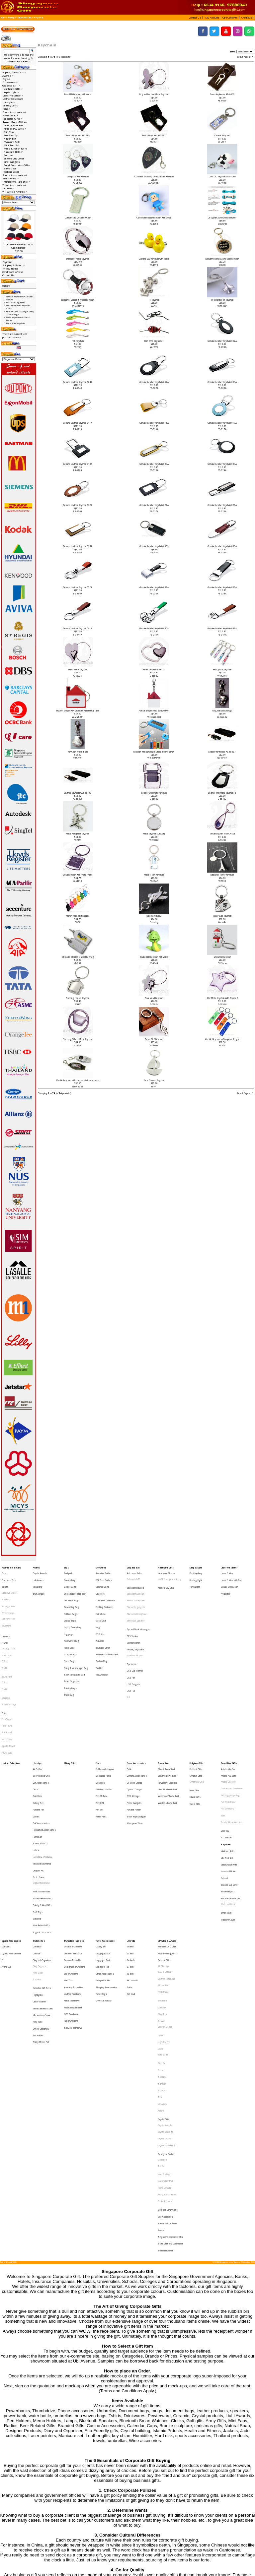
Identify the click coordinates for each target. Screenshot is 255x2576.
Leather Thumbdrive (73, 1882)
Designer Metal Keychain (77, 258)
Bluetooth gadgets (136, 1596)
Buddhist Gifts (196, 1717)
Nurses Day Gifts (166, 1582)
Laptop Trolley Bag (72, 1610)
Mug (98, 1610)
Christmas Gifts (197, 1727)
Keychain (38, 17)
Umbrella (131, 1843)
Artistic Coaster (228, 1727)
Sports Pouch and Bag (74, 1644)
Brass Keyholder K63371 (154, 135)
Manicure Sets (12, 142)
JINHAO (161, 1903)
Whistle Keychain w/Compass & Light (222, 1039)
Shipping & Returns (13, 265)
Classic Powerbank (166, 1717)
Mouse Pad (163, 1877)
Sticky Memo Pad (41, 1917)
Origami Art (38, 1790)
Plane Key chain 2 (154, 915)
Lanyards (6, 1617)
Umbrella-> (8, 188)
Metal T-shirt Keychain (154, 874)
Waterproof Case (135, 1756)
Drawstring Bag (71, 1595)
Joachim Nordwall (165, 2019)
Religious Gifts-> (12, 118)
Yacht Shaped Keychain (154, 1080)
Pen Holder (38, 1912)
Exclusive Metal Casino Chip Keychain (222, 258)
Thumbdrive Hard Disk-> (16, 181)
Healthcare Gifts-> (12, 89)
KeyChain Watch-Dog (222, 710)
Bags (66, 1566)
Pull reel (8, 155)
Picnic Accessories (41, 1806)
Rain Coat (131, 1882)
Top (2, 17)
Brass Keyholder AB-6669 (222, 94)
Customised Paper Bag (75, 1586)
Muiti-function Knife (15, 148)
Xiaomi (161, 1968)
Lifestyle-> (8, 102)
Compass (6, 1848)
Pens (98, 1712)
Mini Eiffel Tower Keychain (222, 874)
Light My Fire (164, 1918)
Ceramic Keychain (222, 135)
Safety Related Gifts (42, 1815)
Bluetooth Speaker (135, 1606)
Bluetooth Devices (135, 1582)
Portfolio (37, 1872)
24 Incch (130, 1858)
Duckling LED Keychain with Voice (154, 258)
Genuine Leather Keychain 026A (77, 505)
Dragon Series (165, 1908)
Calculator (37, 1848)
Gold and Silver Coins (168, 2040)
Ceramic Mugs (102, 1581)
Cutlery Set (38, 1741)
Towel (4, 1673)
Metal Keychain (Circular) (154, 833)
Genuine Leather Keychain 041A (77, 628)
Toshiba (161, 1953)
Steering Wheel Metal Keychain (77, 1039)
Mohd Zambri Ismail (167, 2029)
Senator (162, 1948)
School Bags (70, 1629)
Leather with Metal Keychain (154, 792)
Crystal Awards (40, 1571)
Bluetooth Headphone (137, 1601)
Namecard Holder (13, 151)
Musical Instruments (42, 1785)
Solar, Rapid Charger (136, 1751)
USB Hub (131, 1657)
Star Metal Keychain (154, 998)
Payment (7, 262)
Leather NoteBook (166, 1872)
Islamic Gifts (195, 1737)
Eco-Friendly (11, 135)
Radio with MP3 (133, 1576)
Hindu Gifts (194, 1732)
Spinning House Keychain (77, 998)
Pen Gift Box (101, 1736)
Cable (129, 1717)
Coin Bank (37, 1736)
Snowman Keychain (222, 956)
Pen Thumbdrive (71, 1902)
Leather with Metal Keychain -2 (222, 792)
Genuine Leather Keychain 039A (222, 587)
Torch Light (195, 1581)
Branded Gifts (164, 1858)
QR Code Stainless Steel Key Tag (78, 956)
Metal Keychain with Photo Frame (78, 874)
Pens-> (6, 108)
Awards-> (8, 75)
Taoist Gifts (195, 1742)
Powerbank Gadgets (167, 1727)
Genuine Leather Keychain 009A (222, 382)
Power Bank (163, 1712)
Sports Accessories (11, 1843)
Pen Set (99, 1746)
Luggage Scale (103, 1858)
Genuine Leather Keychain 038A (154, 587)
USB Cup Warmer (135, 1642)
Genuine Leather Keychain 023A (154, 463)
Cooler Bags (70, 1581)
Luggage (68, 1615)
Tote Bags (163, 1928)
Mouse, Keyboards (135, 1626)
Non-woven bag (71, 1620)
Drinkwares (101, 1566)
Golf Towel (7, 1688)
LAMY (160, 1913)
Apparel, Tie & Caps (11, 1566)
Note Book (38, 1868)
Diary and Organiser (42, 1858)
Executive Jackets (10, 1586)
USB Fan (131, 1647)
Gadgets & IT (133, 1566)
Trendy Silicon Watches (231, 1756)
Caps (4, 1571)
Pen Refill (100, 1741)
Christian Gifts (196, 1722)
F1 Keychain (154, 299)
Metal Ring (37, 1581)
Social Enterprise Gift (230, 1810)
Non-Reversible (9, 1605)
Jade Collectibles (165, 2045)
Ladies (36, 1775)
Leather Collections (13, 98)
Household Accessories (44, 1761)
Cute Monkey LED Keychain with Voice (153, 217)
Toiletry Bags (70, 1654)
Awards (36, 1566)
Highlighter (38, 1883)
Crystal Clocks (164, 1988)
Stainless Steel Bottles (107, 1629)
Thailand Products (165, 2069)
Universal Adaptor (104, 1887)
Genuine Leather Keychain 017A (222, 422)
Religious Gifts (196, 1712)
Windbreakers (8, 1600)
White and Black (228, 1815)
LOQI (160, 1923)
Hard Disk (68, 1872)
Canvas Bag (69, 1576)
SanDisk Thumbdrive (73, 1907)
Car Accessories (41, 1727)
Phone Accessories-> (14, 112)
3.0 (128, 1662)
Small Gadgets (12, 161)
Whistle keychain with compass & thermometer (78, 1080)
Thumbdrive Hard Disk (74, 1843)
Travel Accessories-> (14, 185)
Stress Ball (10, 168)
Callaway (162, 1893)
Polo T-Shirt (7, 1631)
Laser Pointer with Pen (231, 1576)
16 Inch (130, 1848)
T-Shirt (5, 1622)
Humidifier (37, 1765)
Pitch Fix (161, 1934)
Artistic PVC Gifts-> (15, 128)
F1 (3, 1858)
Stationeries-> (10, 178)
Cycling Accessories (11, 1853)
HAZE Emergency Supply (169, 1576)
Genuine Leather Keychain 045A (154, 628)
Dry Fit (4, 1641)
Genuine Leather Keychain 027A (154, 505)
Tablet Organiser (72, 1649)
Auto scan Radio (134, 1571)
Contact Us (8, 275)
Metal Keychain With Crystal (222, 833)
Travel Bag (69, 1659)
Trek (160, 1958)
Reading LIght (196, 1576)
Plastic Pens (101, 1751)
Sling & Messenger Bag (76, 1639)
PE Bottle (100, 1620)
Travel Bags (101, 1882)
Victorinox (162, 1963)
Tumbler (99, 1639)
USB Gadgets (133, 1652)
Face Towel (7, 1683)
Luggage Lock (103, 1853)
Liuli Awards (38, 1576)
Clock (35, 1732)
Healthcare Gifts (166, 1566)
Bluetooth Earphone (136, 1591)
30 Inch (130, 1868)
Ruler (223, 1751)
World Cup (6, 1863)
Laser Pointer (227, 1571)
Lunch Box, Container (42, 1780)
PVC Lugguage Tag (230, 1736)
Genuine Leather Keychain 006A (154, 382)
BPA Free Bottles (104, 1576)
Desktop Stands (134, 1727)
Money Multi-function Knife (78, 915)
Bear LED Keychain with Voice (77, 94)
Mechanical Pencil (103, 1722)
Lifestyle (37, 1712)
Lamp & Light (196, 1566)
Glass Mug (101, 1605)
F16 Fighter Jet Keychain (222, 299)
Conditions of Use (12, 272)
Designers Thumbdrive (74, 1863)
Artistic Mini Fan (13, 125)
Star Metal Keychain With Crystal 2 (222, 998)
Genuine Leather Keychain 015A (154, 422)
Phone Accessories (136, 1712)
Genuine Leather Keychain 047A (222, 628)
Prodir (160, 1938)
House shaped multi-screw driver (154, 710)
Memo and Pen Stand (42, 1893)
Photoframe (163, 1882)
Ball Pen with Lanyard (105, 1717)
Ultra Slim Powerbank (167, 1732)
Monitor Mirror (133, 1622)
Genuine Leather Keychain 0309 (154, 546)
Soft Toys (37, 1820)
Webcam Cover (11, 171)
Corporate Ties (9, 1576)
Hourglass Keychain (222, 669)
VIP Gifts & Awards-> (14, 191)
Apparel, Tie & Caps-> (14, 72)
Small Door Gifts (24, 17)
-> (14, 122)
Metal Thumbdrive (72, 1887)
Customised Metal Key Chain (78, 217)
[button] (196, 17)
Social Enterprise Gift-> (17, 165)
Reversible (6, 1610)
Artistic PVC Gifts (228, 1722)
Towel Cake (7, 1702)
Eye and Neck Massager (138, 1612)
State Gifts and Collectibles (170, 2064)
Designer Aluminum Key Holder (222, 217)
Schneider (162, 1943)
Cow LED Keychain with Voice (222, 176)
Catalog (10, 17)
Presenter (225, 1586)
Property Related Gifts (43, 1810)
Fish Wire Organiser (153, 340)
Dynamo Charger (134, 1732)
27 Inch (130, 1863)
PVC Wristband (227, 1746)
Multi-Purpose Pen (104, 1732)
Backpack (68, 1571)
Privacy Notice (10, 268)
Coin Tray (9, 132)
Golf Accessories (41, 1756)
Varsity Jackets (8, 1595)
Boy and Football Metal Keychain (153, 94)
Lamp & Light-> (10, 92)
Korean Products (40, 1770)
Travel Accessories (105, 1843)
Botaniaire (162, 1888)
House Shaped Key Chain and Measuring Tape (77, 710)
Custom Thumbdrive (73, 1858)
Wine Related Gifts (41, 1830)
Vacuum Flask (102, 1644)
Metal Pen (100, 1727)
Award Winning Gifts (167, 1853)
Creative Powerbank (167, 1722)
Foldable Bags (70, 1600)
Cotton (5, 1636)
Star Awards (38, 1586)
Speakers (131, 1637)
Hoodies (6, 1591)
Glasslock (162, 1898)
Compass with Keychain (78, 176)
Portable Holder (134, 1746)
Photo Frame (38, 1795)
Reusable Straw (103, 1625)
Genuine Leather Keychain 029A (77, 546)
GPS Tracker (132, 1617)
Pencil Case (69, 1625)
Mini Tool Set (11, 145)
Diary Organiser (40, 1863)
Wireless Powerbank (167, 1741)
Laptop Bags (70, 1605)
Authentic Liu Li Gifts (167, 1848)
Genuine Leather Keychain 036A (77, 587)
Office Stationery (41, 1908)
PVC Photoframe (228, 1741)
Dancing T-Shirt (9, 1626)
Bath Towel (7, 1678)
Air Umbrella (132, 1872)
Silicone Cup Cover (14, 158)
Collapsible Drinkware (105, 1591)
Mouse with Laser (229, 1581)
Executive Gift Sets (42, 1878)
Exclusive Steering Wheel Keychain (77, 299)
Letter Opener (39, 1888)
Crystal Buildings (165, 1984)
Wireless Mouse (135, 1631)
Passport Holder (103, 1872)
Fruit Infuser (101, 1600)
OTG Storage (133, 1736)
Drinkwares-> (10, 82)
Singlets (6, 1663)
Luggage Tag (102, 1863)
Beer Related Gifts (41, 1722)
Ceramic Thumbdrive (73, 1848)
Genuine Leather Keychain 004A (77, 382)
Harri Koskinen (164, 2014)
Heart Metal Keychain (77, 669)
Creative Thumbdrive (73, 1853)
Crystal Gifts (163, 1974)
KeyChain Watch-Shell (78, 751)
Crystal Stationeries (167, 1993)
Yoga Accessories (42, 1835)
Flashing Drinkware (104, 1595)
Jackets (5, 1581)
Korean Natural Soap (167, 2050)
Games (36, 1751)
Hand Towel (7, 1693)
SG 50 (161, 2009)
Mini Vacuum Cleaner (42, 1898)
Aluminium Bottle (103, 1571)
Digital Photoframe (41, 1800)
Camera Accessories (137, 1722)
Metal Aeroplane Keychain (77, 833)
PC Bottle (100, 1615)
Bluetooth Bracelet (135, 1587)
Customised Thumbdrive (232, 1732)
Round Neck (7, 1647)
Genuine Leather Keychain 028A (222, 505)
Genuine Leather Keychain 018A (77, 463)
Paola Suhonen (165, 2034)
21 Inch (130, 1853)
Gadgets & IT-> (11, 85)
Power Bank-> (10, 115)
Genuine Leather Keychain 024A (222, 463)
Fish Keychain (78, 340)
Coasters (100, 1586)
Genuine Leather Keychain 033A (222, 546)
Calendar (37, 1853)
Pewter (161, 2055)
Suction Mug (102, 1634)
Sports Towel (8, 1697)
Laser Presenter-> (12, 95)
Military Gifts (10, 105)
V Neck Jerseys (9, 1667)
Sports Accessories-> (15, 175)
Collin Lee (162, 2004)
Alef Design (163, 1863)
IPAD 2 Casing (164, 1868)
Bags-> (6, 79)
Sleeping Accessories (106, 1877)
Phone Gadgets (134, 1741)
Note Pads (37, 1903)
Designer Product (166, 1999)
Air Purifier (37, 1717)
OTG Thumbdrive (71, 1897)
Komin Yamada (164, 2024)
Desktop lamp (196, 1571)
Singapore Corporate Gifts (170, 2059)
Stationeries (39, 1843)
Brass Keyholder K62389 (78, 135)
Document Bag (71, 1591)
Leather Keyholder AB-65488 (77, 792)
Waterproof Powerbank (168, 1736)
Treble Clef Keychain (154, 1039)
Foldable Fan (38, 1746)
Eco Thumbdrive (71, 1868)
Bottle (129, 1877)
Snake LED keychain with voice (154, 956)
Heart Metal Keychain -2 (154, 669)
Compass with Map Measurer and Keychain (154, 176)
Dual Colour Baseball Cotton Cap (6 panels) (18, 246)
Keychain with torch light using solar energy (153, 751)
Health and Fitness (166, 1571)
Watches (37, 1825)
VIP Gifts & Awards (167, 1843)
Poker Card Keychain (222, 915)
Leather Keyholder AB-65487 (222, 751)
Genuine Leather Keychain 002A (222, 340)
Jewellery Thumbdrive (73, 1877)
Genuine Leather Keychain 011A (77, 422)
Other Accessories (105, 1868)
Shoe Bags (69, 1634)
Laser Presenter (229, 1566)
